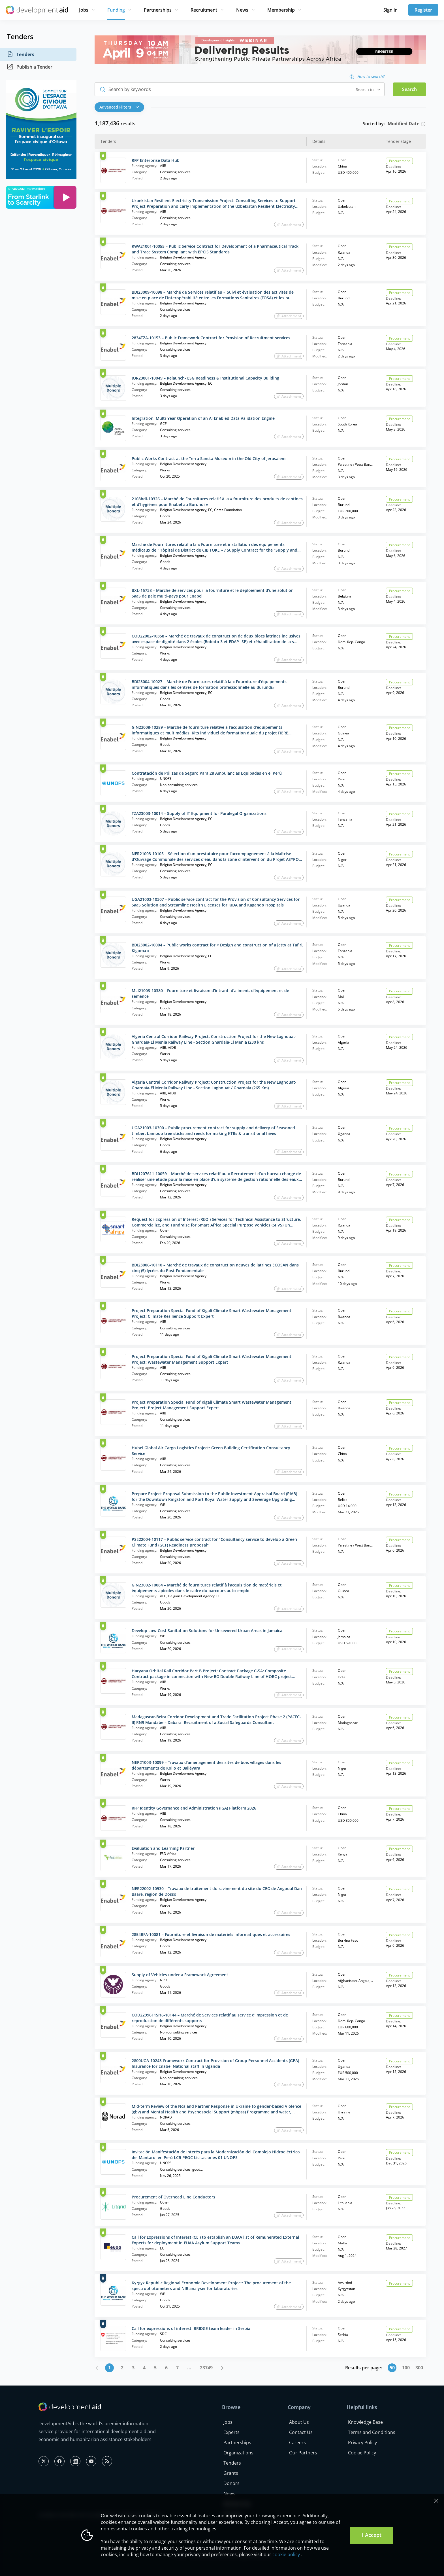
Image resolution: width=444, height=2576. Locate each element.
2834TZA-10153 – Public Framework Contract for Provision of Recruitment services (211, 337)
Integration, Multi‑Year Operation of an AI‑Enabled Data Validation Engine (203, 418)
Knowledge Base (365, 2422)
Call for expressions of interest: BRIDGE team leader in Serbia (191, 2328)
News (242, 10)
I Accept (371, 2534)
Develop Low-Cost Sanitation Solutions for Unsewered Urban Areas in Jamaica (207, 1630)
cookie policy (286, 2554)
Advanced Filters (119, 107)
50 (392, 2368)
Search (409, 89)
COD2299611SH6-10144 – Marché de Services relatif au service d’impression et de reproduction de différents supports (210, 2017)
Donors (231, 2483)
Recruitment (204, 10)
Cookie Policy (362, 2453)
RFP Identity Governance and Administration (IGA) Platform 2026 (194, 1808)
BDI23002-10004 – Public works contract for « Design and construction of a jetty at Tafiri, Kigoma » (218, 947)
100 (406, 2368)
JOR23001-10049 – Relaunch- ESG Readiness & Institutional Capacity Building (205, 378)
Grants (230, 2473)
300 (419, 2368)
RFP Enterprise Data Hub (156, 160)
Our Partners (303, 2453)
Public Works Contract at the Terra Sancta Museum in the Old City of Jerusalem (208, 458)
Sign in (390, 10)
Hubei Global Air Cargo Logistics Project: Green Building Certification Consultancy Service (211, 1450)
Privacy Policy (362, 2442)
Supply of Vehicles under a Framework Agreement (180, 1974)
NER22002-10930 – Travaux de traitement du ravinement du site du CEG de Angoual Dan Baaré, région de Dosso (217, 1891)
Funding (116, 10)
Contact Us (301, 2432)
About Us (299, 2422)
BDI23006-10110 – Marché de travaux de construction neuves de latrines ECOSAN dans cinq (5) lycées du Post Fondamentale (215, 1267)
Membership (281, 10)
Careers (297, 2442)
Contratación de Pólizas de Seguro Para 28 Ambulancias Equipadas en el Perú (207, 773)
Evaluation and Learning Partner (163, 1848)
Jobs (83, 10)
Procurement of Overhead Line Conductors (173, 2197)
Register (423, 10)
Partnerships (158, 10)
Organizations (238, 2453)
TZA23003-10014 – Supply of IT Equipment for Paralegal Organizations (199, 813)
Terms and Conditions (371, 2432)
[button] (121, 107)
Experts (231, 2432)
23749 (206, 2368)
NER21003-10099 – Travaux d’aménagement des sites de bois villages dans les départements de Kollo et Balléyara (206, 1765)
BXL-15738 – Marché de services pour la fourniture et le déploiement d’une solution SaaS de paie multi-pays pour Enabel (213, 593)
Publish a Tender (29, 66)
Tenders (20, 54)
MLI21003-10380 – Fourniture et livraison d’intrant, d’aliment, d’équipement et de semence (210, 993)
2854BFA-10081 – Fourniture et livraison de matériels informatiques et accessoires (211, 1934)
